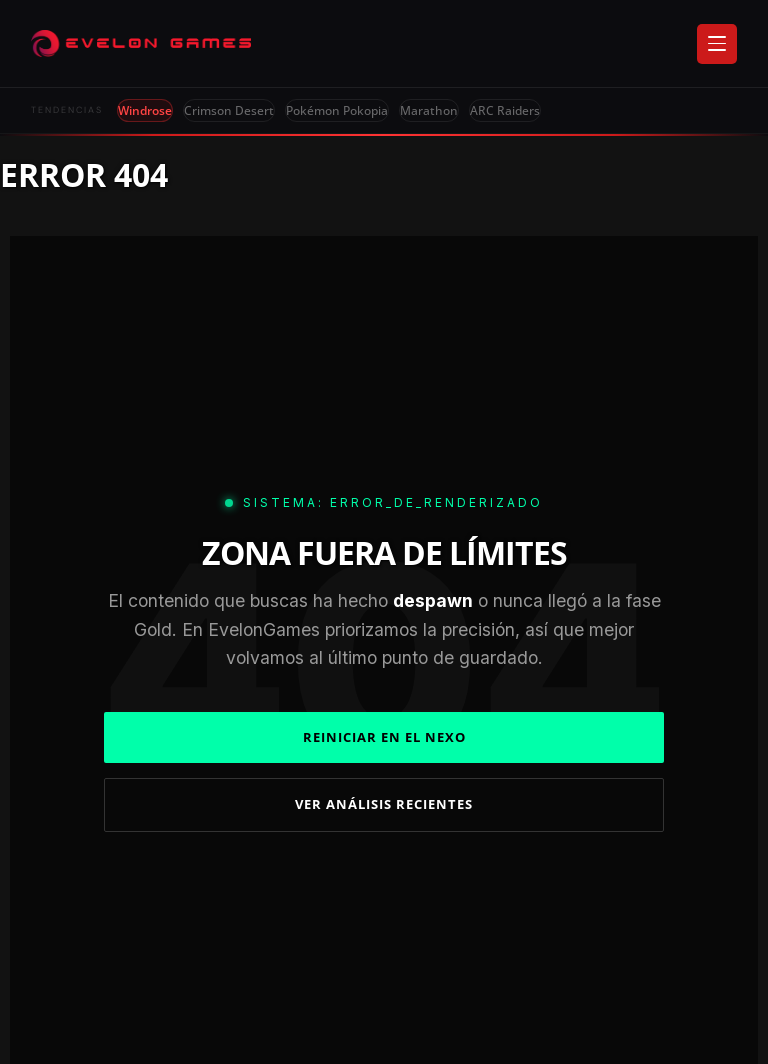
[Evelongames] (141, 44)
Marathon (429, 110)
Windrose (145, 110)
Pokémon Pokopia (337, 110)
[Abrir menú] (717, 44)
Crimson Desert (229, 110)
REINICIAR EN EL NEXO (384, 737)
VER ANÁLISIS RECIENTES (384, 804)
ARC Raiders (505, 110)
